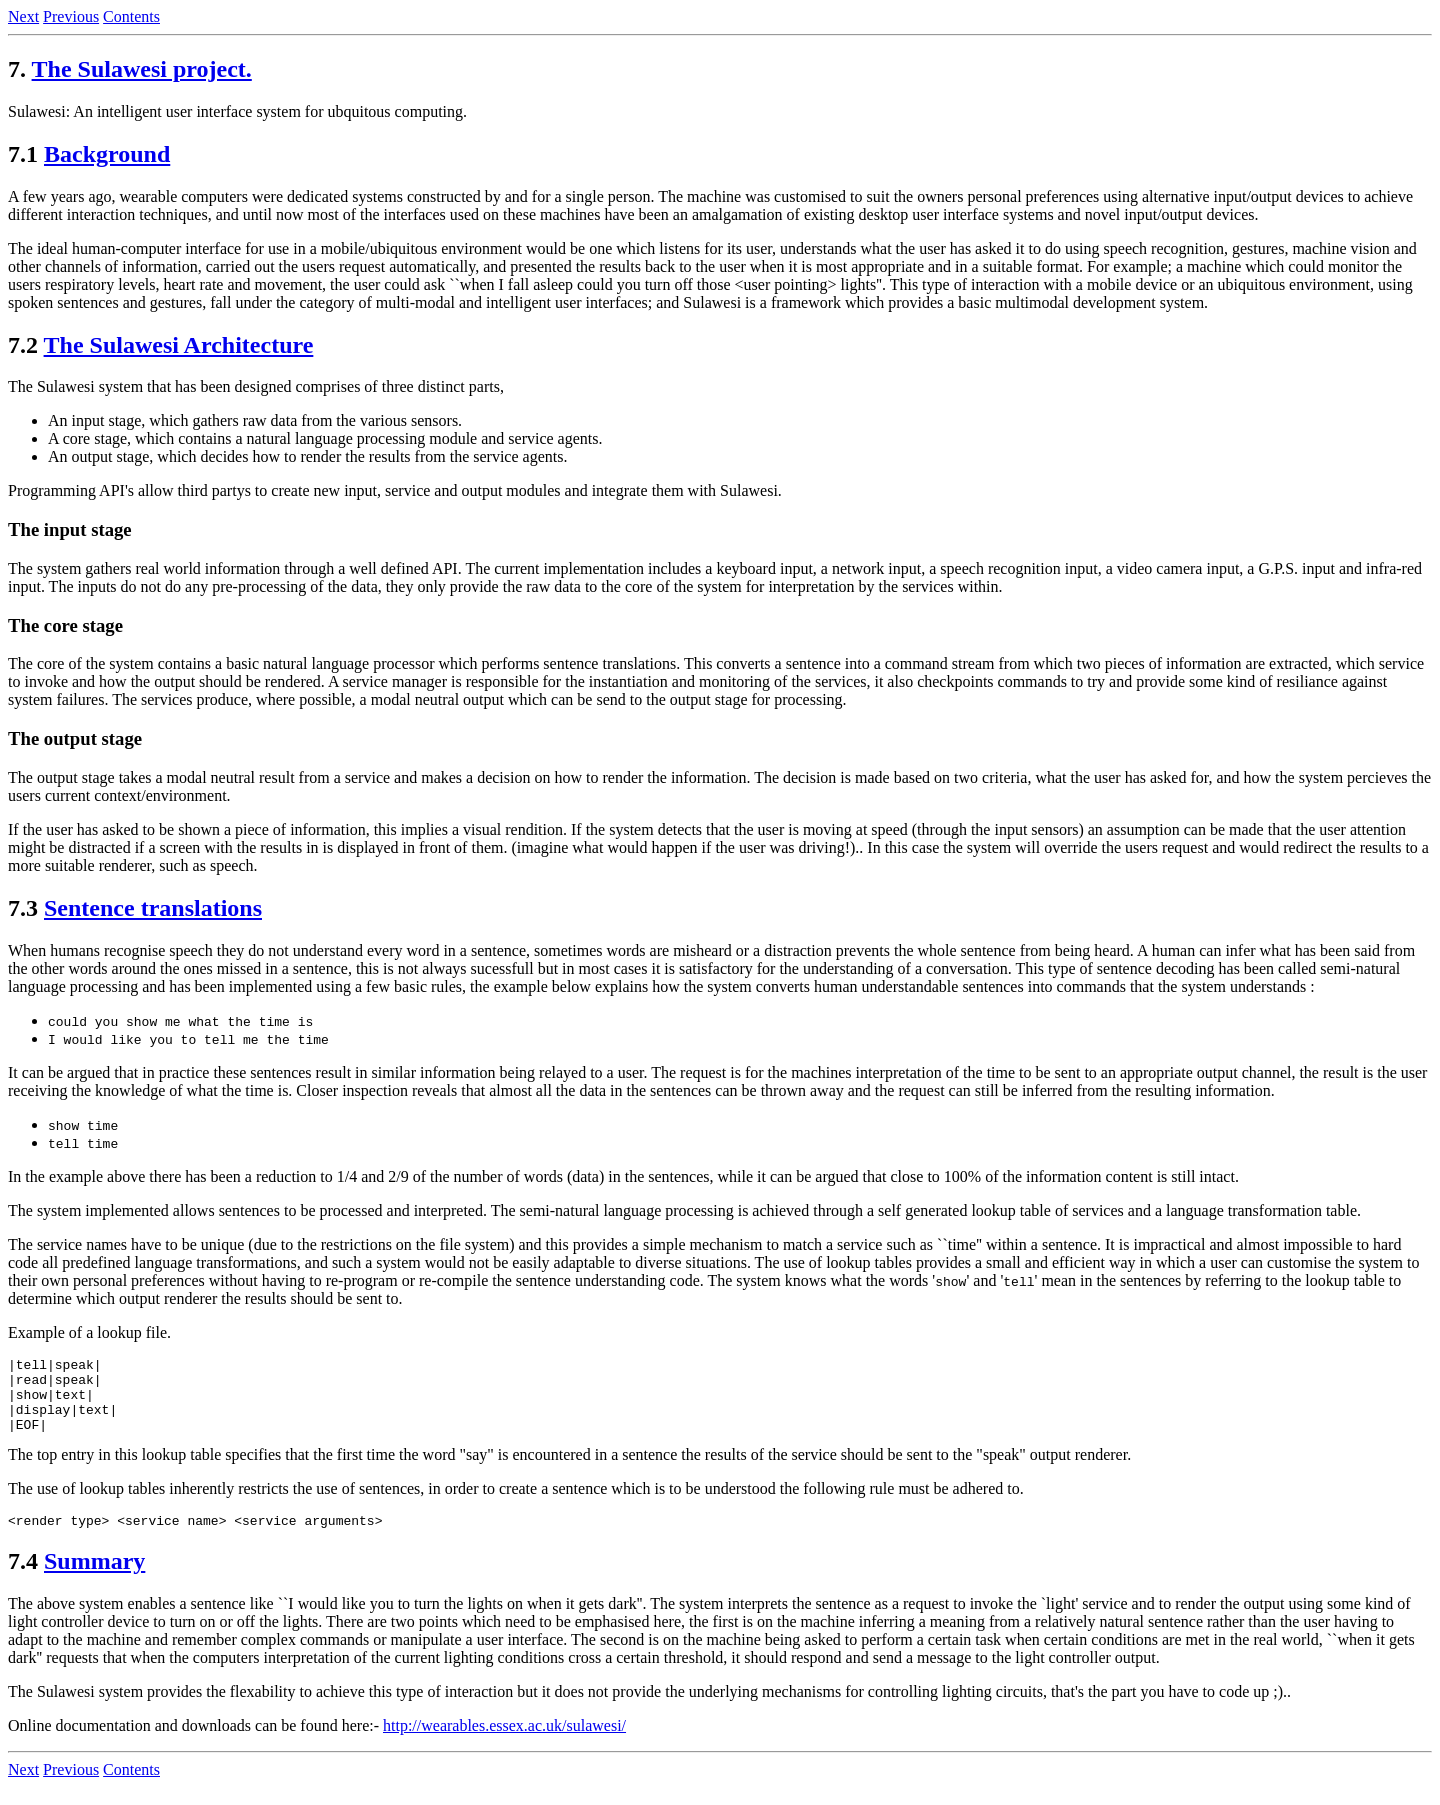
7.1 (23, 154)
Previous (71, 16)
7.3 (23, 908)
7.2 (23, 345)
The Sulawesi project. (142, 69)
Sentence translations (153, 908)
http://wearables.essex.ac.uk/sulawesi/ (504, 1743)
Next (23, 16)
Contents (131, 16)
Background (107, 154)
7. (17, 69)
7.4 (23, 1579)
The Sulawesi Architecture (179, 345)
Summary (94, 1579)
